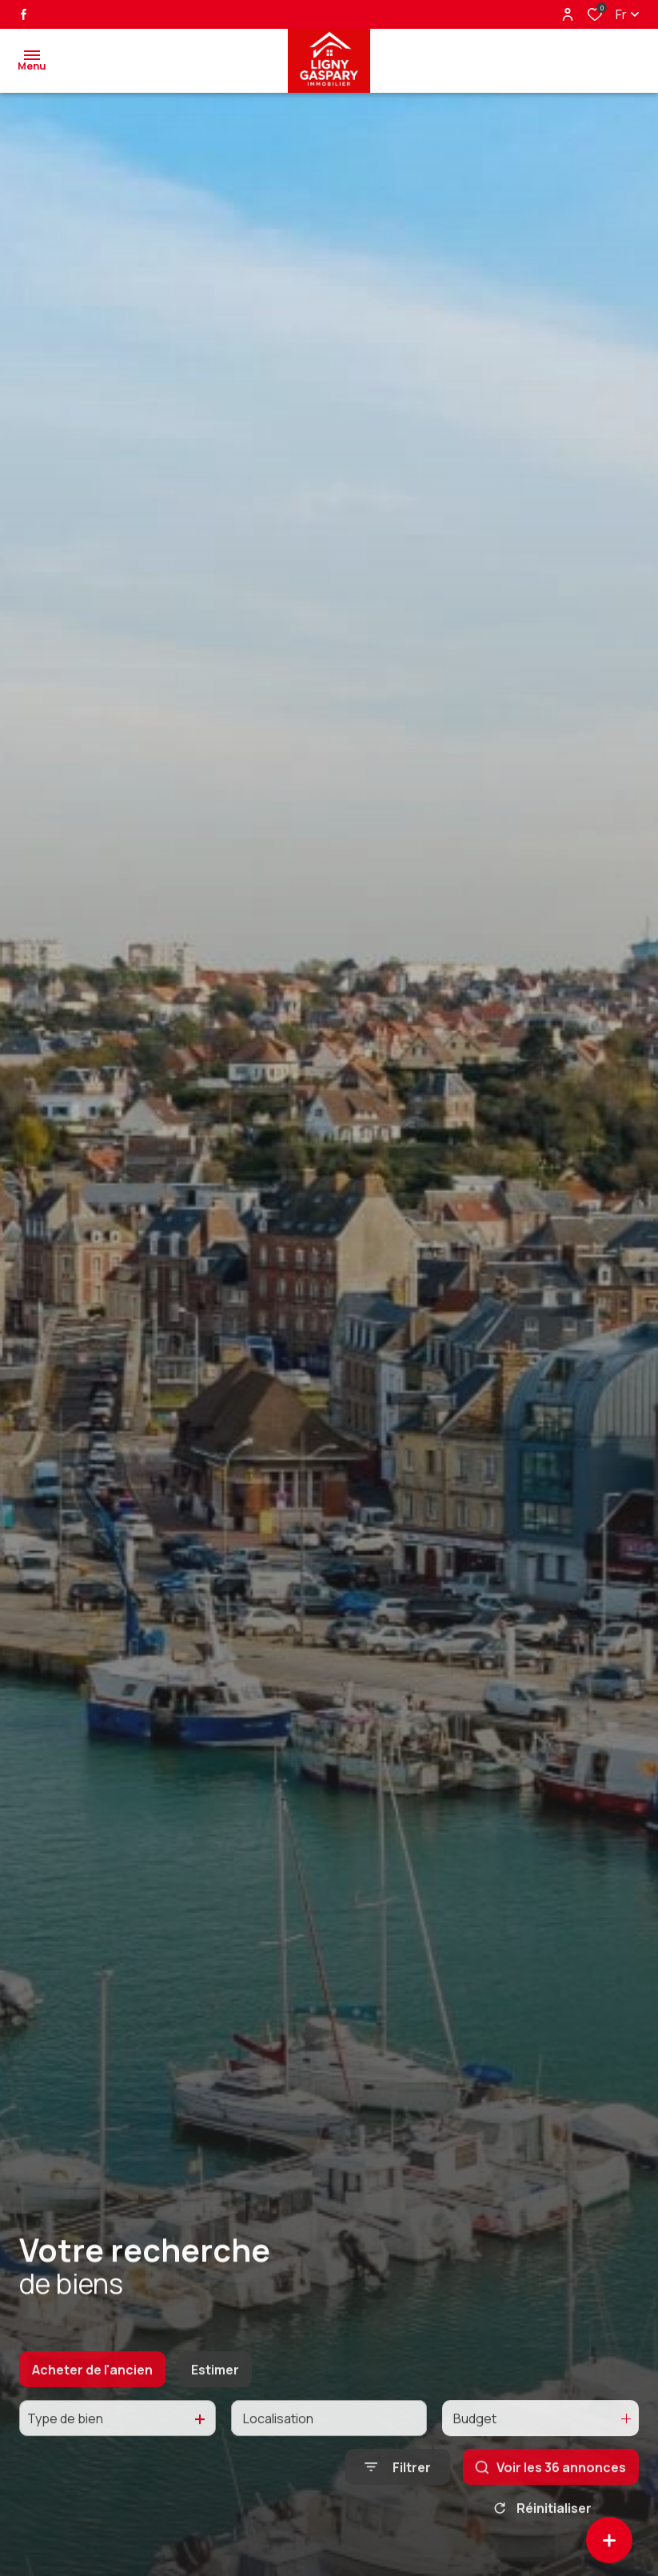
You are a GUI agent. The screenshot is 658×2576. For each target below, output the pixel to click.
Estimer (215, 2389)
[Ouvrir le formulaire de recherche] (397, 2487)
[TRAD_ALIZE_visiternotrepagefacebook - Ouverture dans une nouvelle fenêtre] (23, 14)
